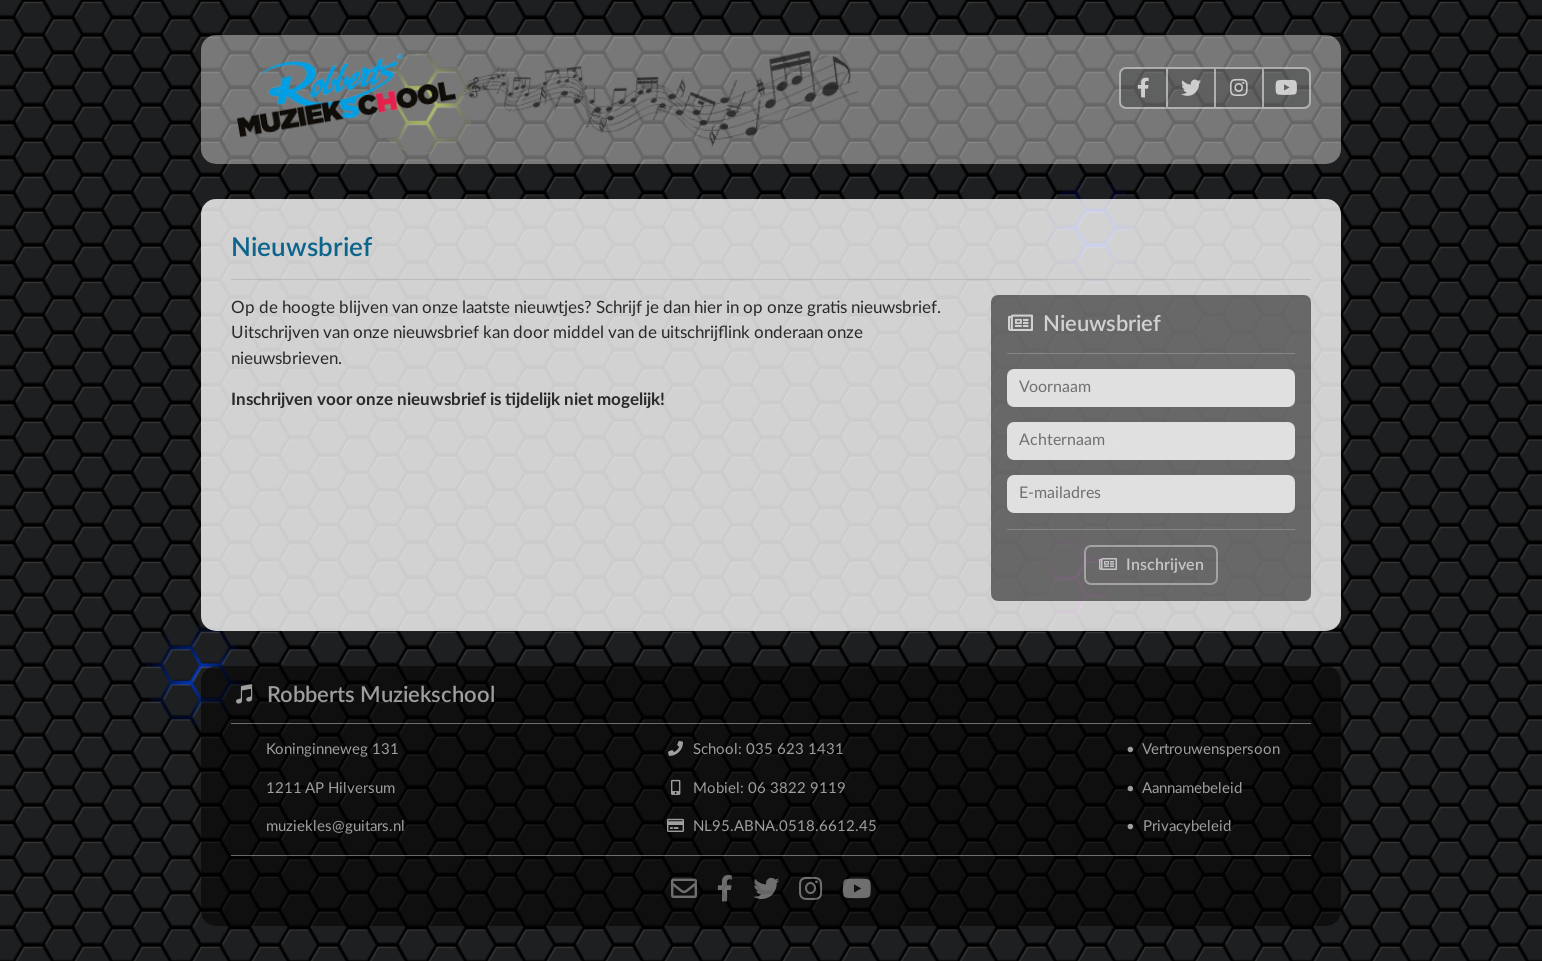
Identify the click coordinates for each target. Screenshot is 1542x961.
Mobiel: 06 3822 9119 (756, 788)
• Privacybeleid (1178, 826)
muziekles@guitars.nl (335, 826)
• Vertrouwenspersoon (1203, 749)
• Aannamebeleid (1184, 788)
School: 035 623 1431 (755, 749)
